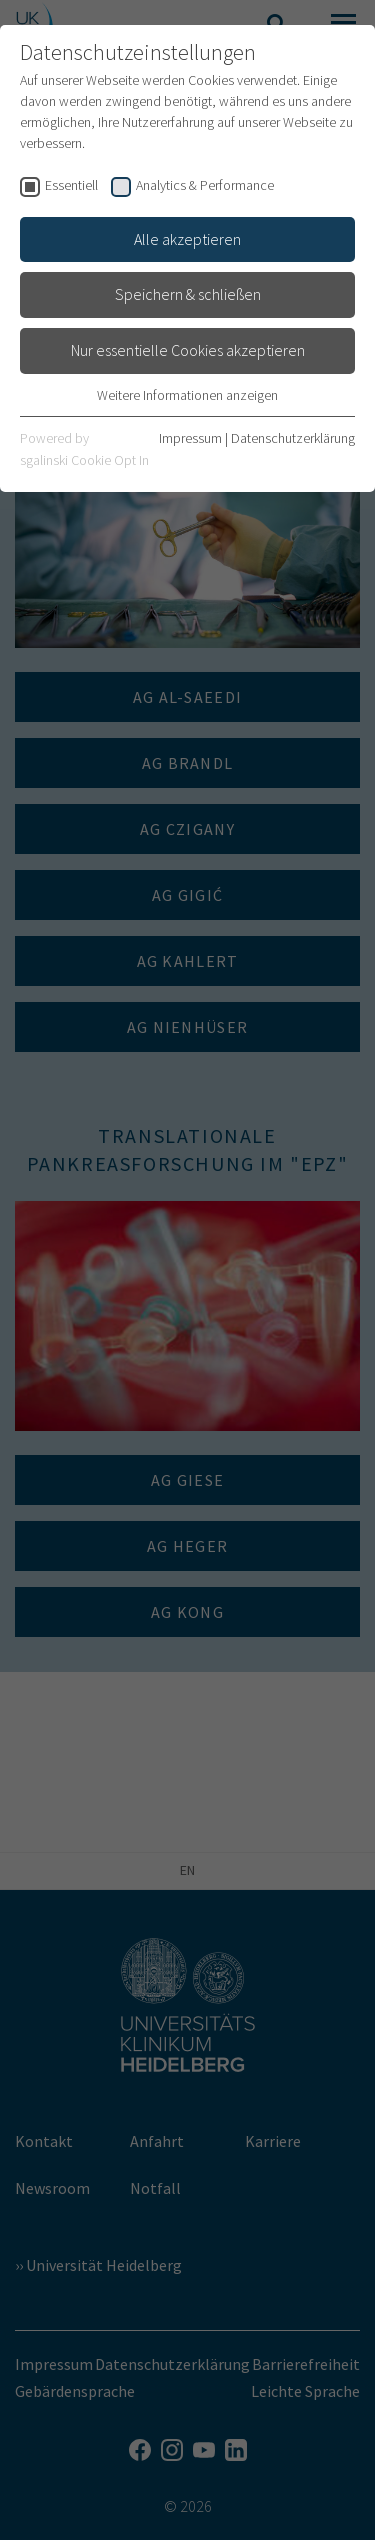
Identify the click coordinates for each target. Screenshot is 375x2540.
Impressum (190, 438)
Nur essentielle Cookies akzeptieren (188, 350)
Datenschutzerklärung (293, 438)
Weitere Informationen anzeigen (187, 395)
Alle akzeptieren (187, 239)
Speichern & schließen (188, 294)
